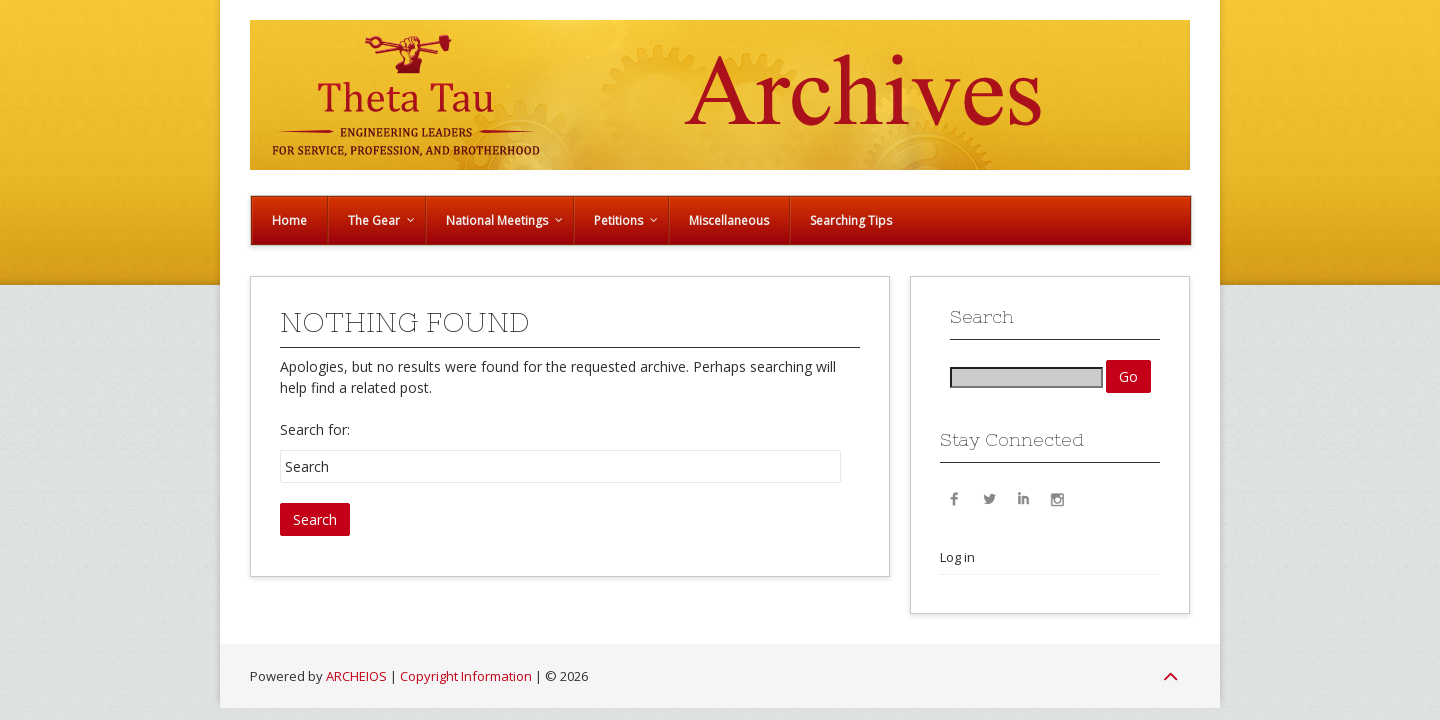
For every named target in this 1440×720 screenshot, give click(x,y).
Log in (957, 557)
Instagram (1057, 498)
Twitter (989, 498)
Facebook (955, 498)
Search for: (315, 429)
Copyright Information (466, 676)
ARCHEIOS (356, 676)
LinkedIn (1023, 498)
